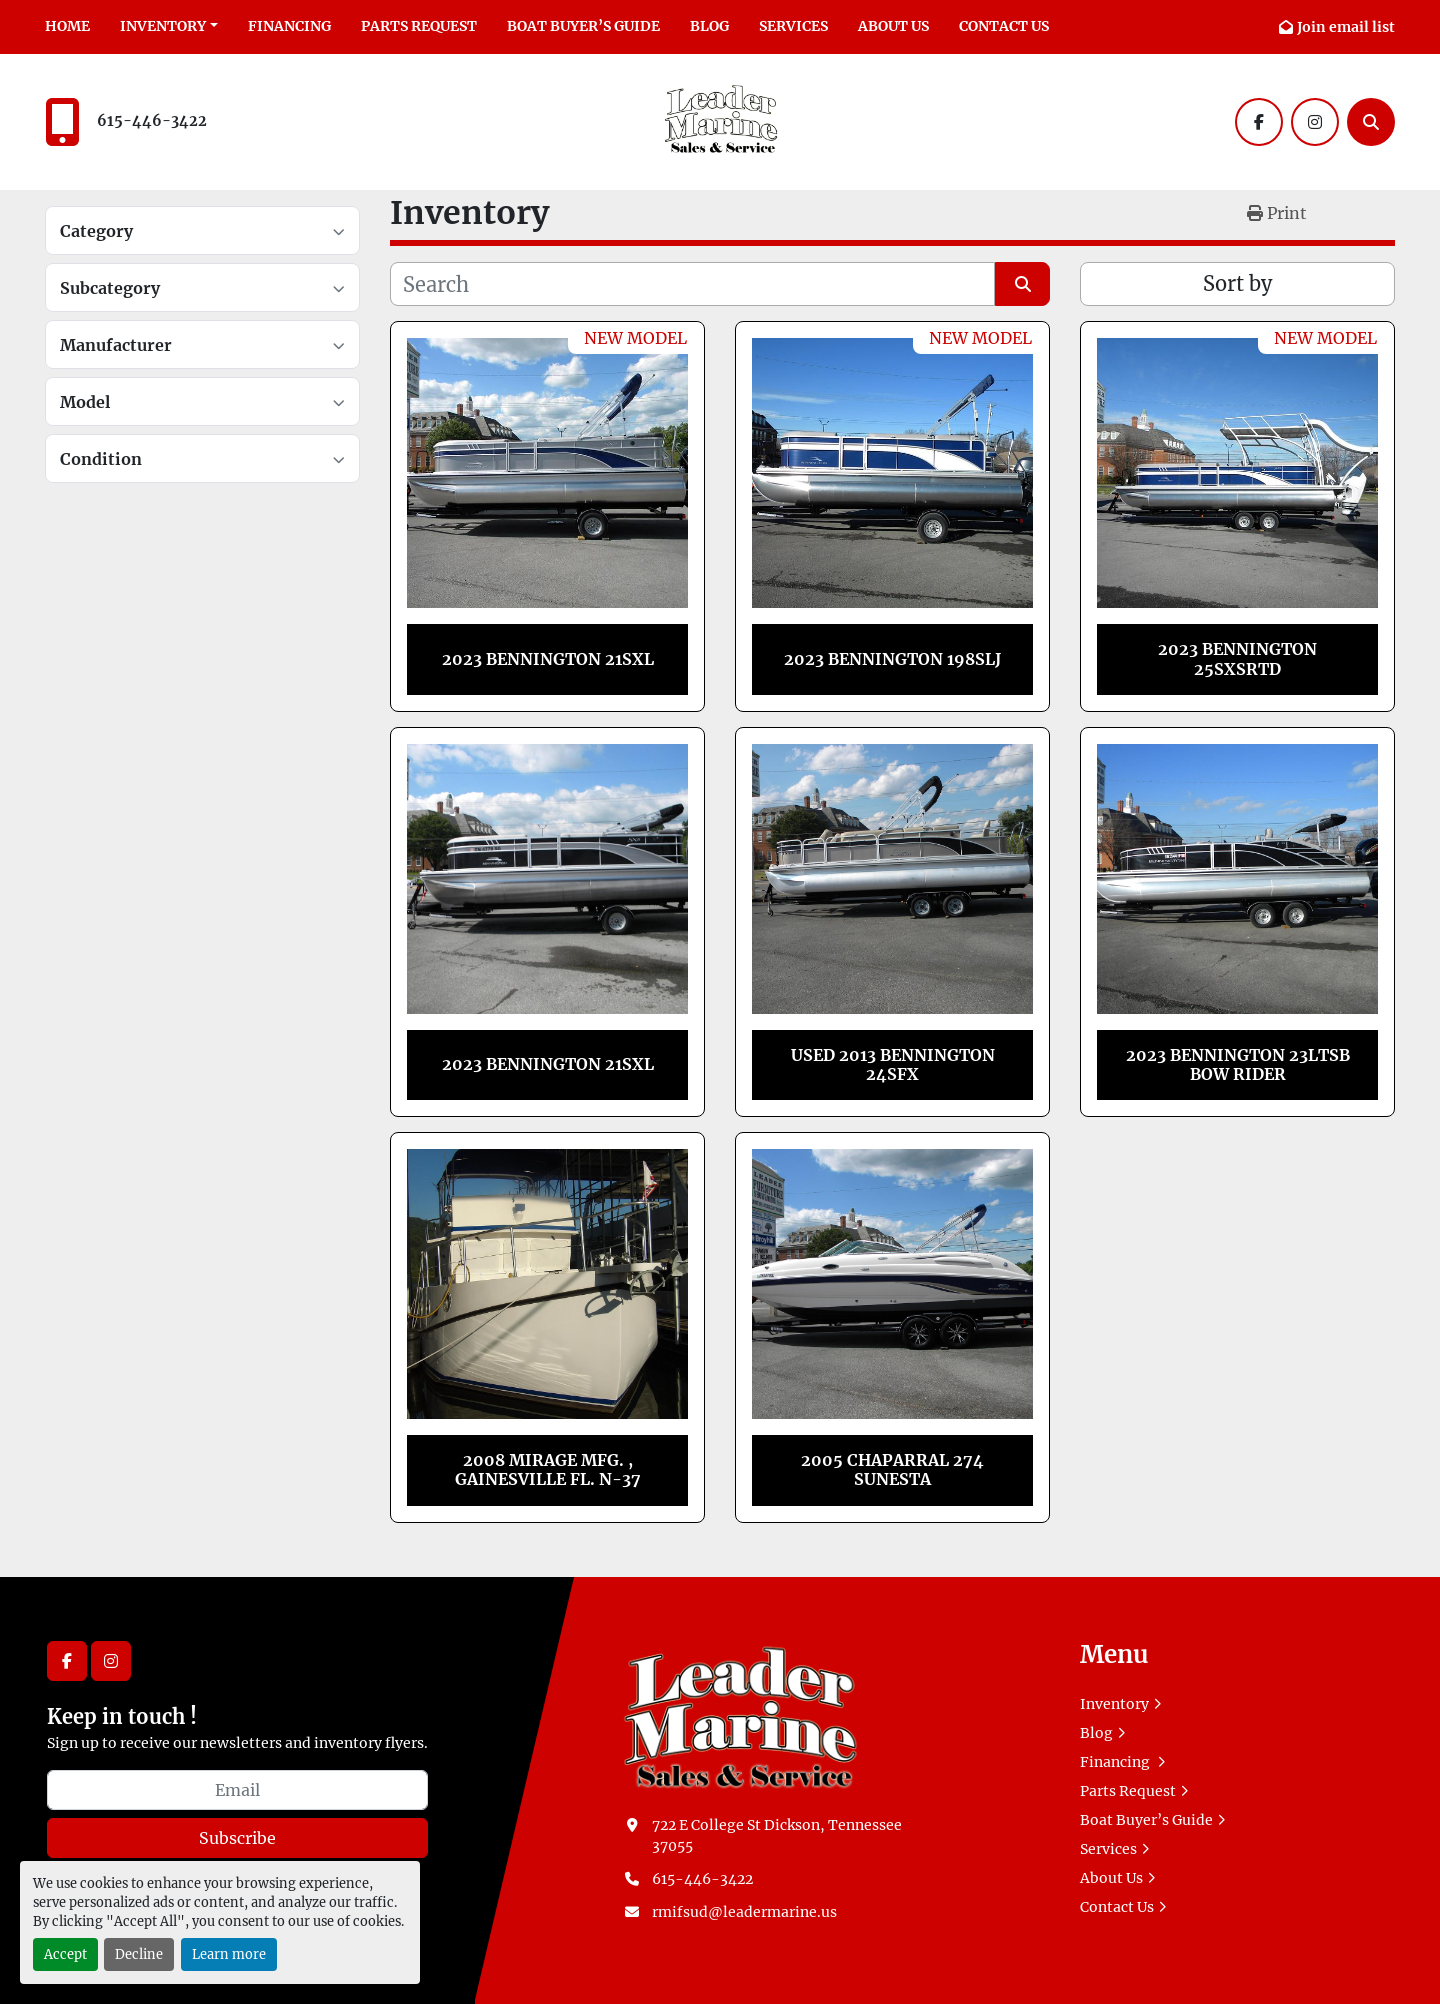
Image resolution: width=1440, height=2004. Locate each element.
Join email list (1346, 27)
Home (67, 26)
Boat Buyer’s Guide (583, 26)
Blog (709, 26)
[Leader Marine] (740, 1715)
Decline (139, 1954)
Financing (289, 26)
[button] (169, 26)
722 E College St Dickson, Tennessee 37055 (777, 1835)
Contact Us (1004, 26)
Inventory (163, 26)
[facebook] (1259, 122)
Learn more (229, 1954)
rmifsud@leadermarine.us (744, 1912)
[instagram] (1315, 122)
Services (793, 26)
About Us (893, 26)
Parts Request (419, 26)
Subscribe (237, 1838)
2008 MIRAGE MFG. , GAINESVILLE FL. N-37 (548, 1469)
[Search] (1371, 122)
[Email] (237, 1790)
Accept (65, 1954)
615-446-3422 (152, 121)
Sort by (1237, 283)
